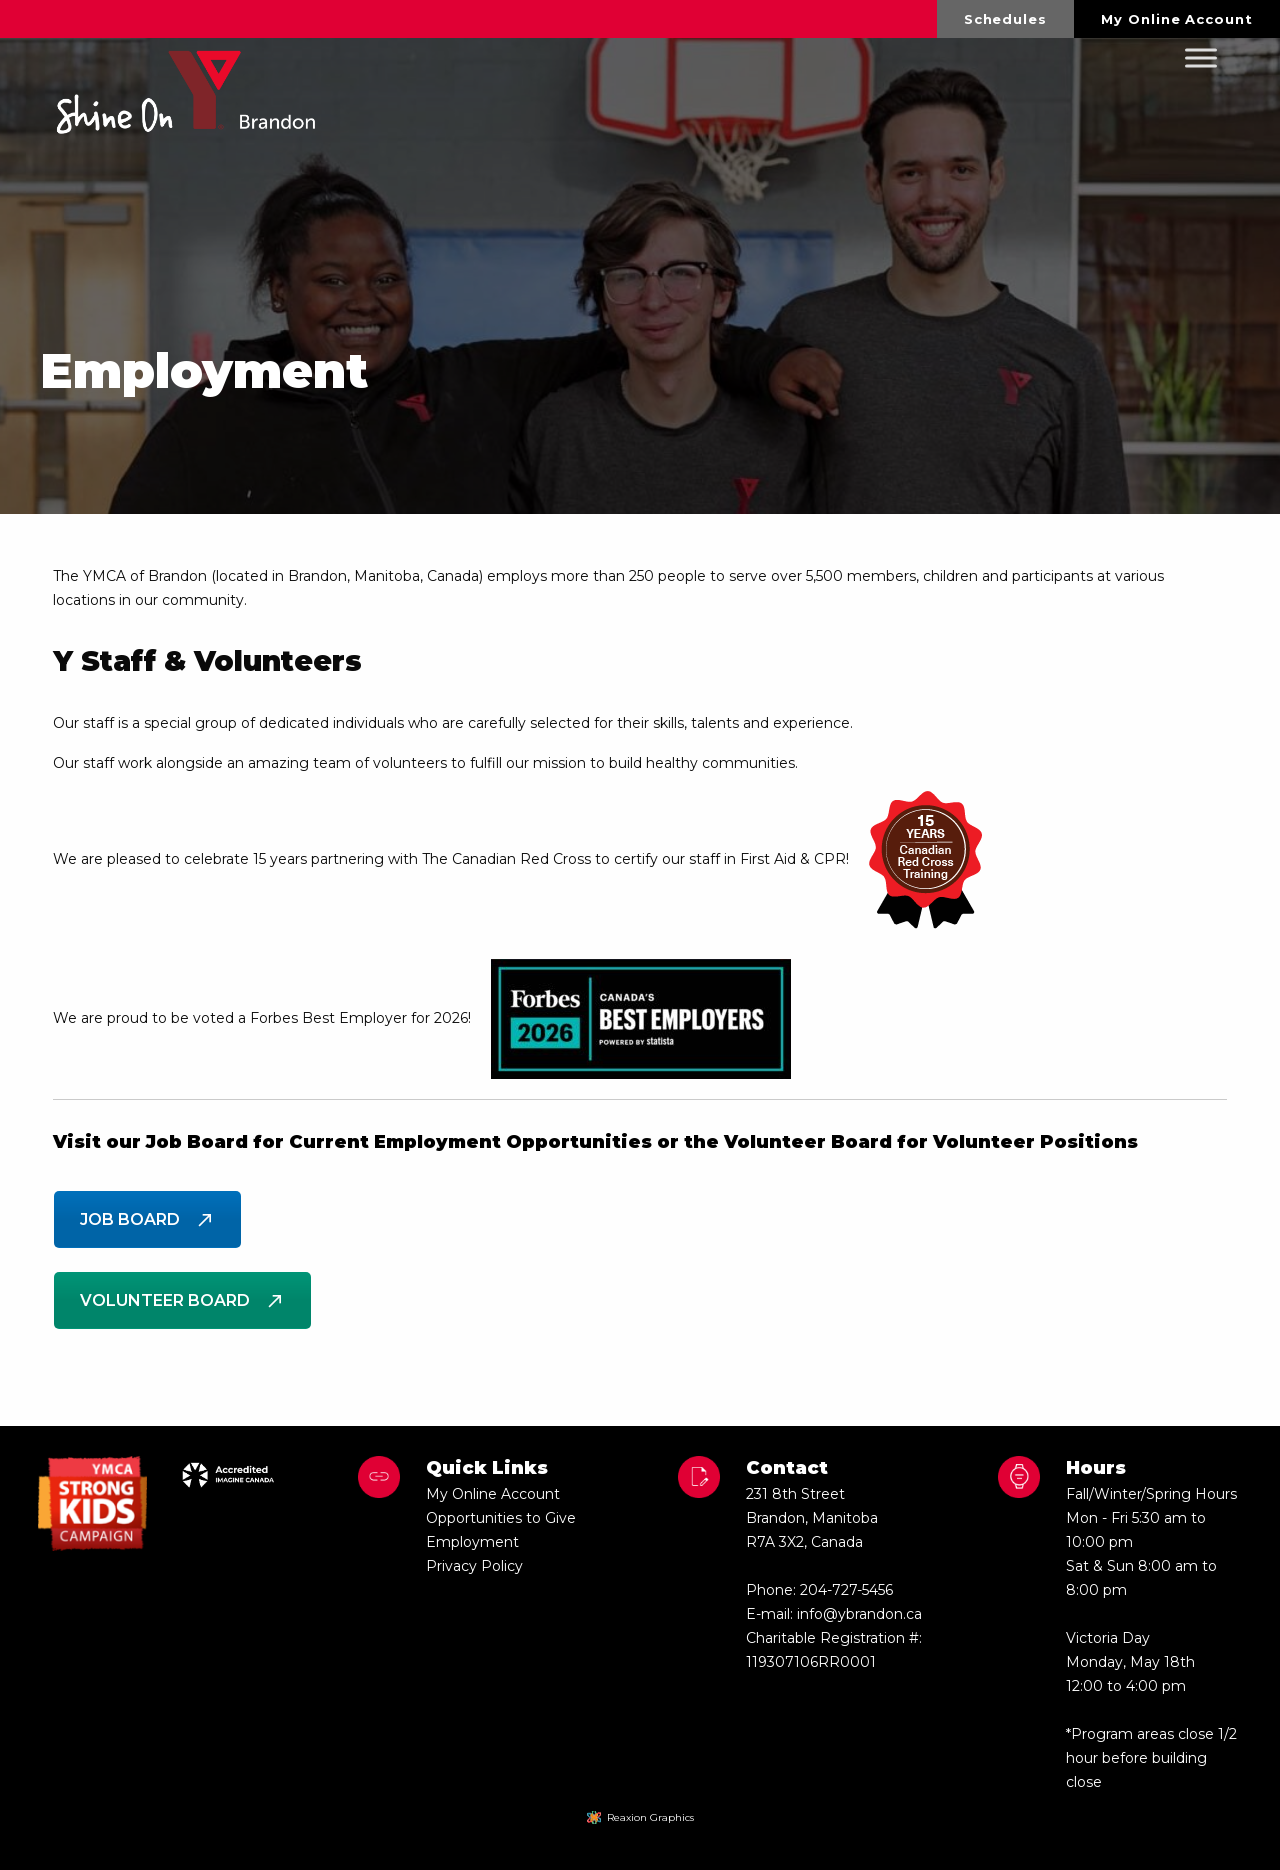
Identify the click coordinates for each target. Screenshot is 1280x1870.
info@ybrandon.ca (859, 1614)
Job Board (147, 1219)
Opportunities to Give (501, 1518)
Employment (472, 1542)
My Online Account (1176, 19)
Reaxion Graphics (650, 1817)
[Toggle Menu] (1201, 58)
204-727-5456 (846, 1590)
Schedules (1005, 19)
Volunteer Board (182, 1300)
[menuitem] (1006, 19)
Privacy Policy (474, 1566)
